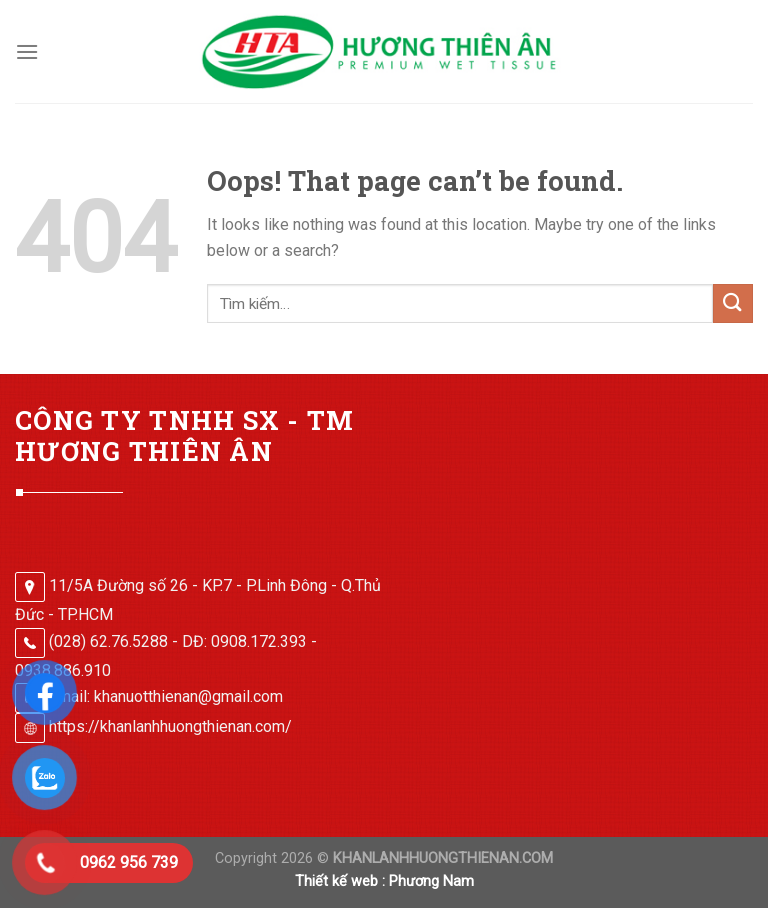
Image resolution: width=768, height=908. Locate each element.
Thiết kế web (336, 881)
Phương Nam (431, 881)
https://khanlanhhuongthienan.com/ (170, 726)
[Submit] (733, 303)
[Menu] (27, 51)
